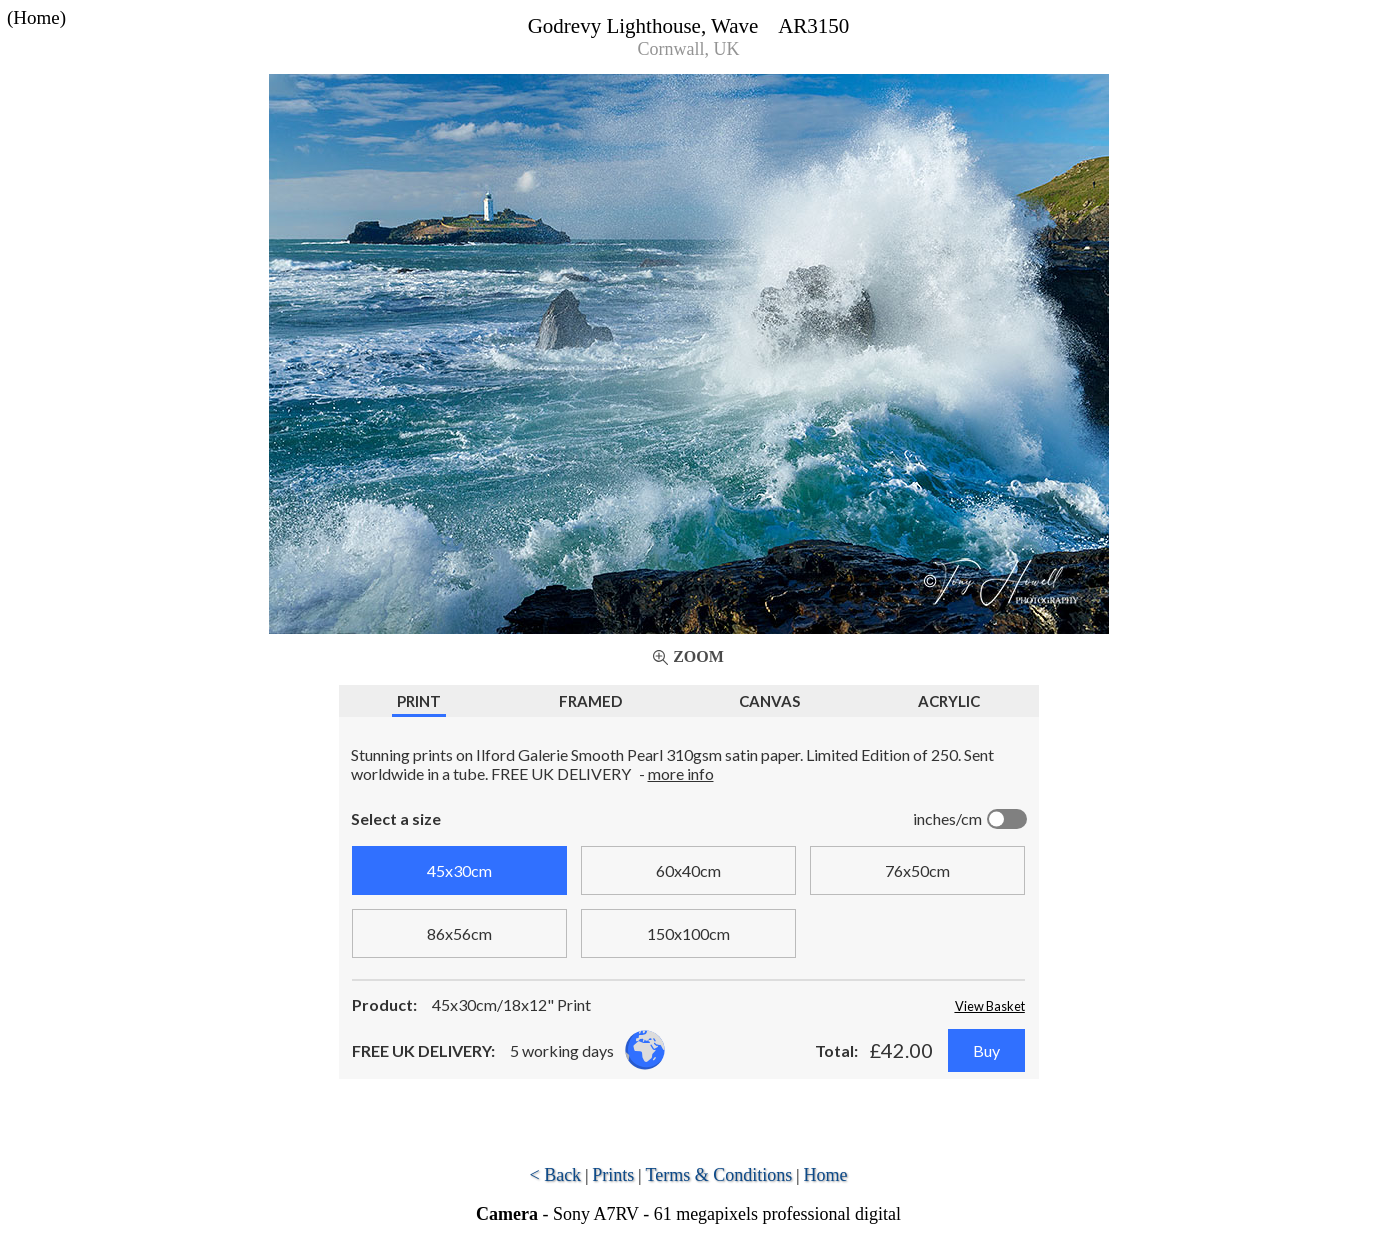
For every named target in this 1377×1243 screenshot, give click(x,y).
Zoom (698, 656)
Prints (613, 1175)
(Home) (36, 17)
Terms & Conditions (719, 1175)
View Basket (990, 1006)
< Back (555, 1175)
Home (826, 1175)
